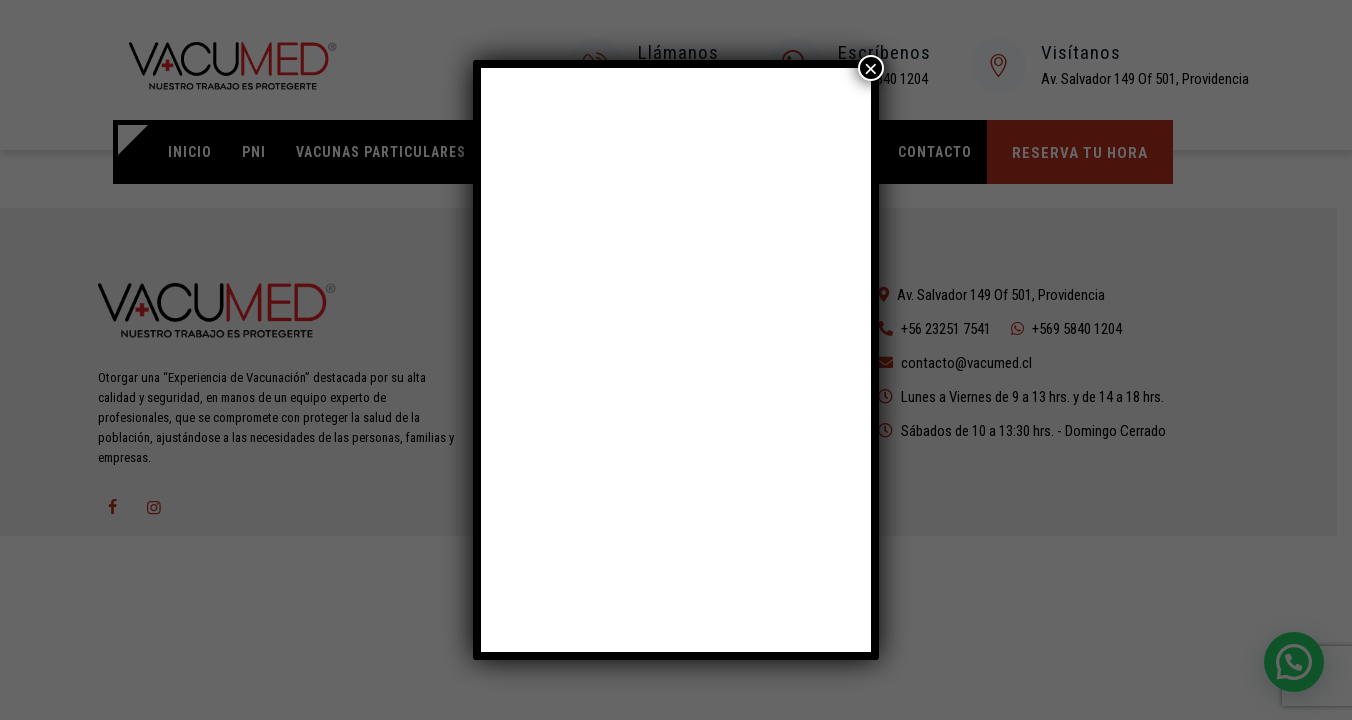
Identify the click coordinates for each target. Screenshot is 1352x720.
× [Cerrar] (871, 68)
